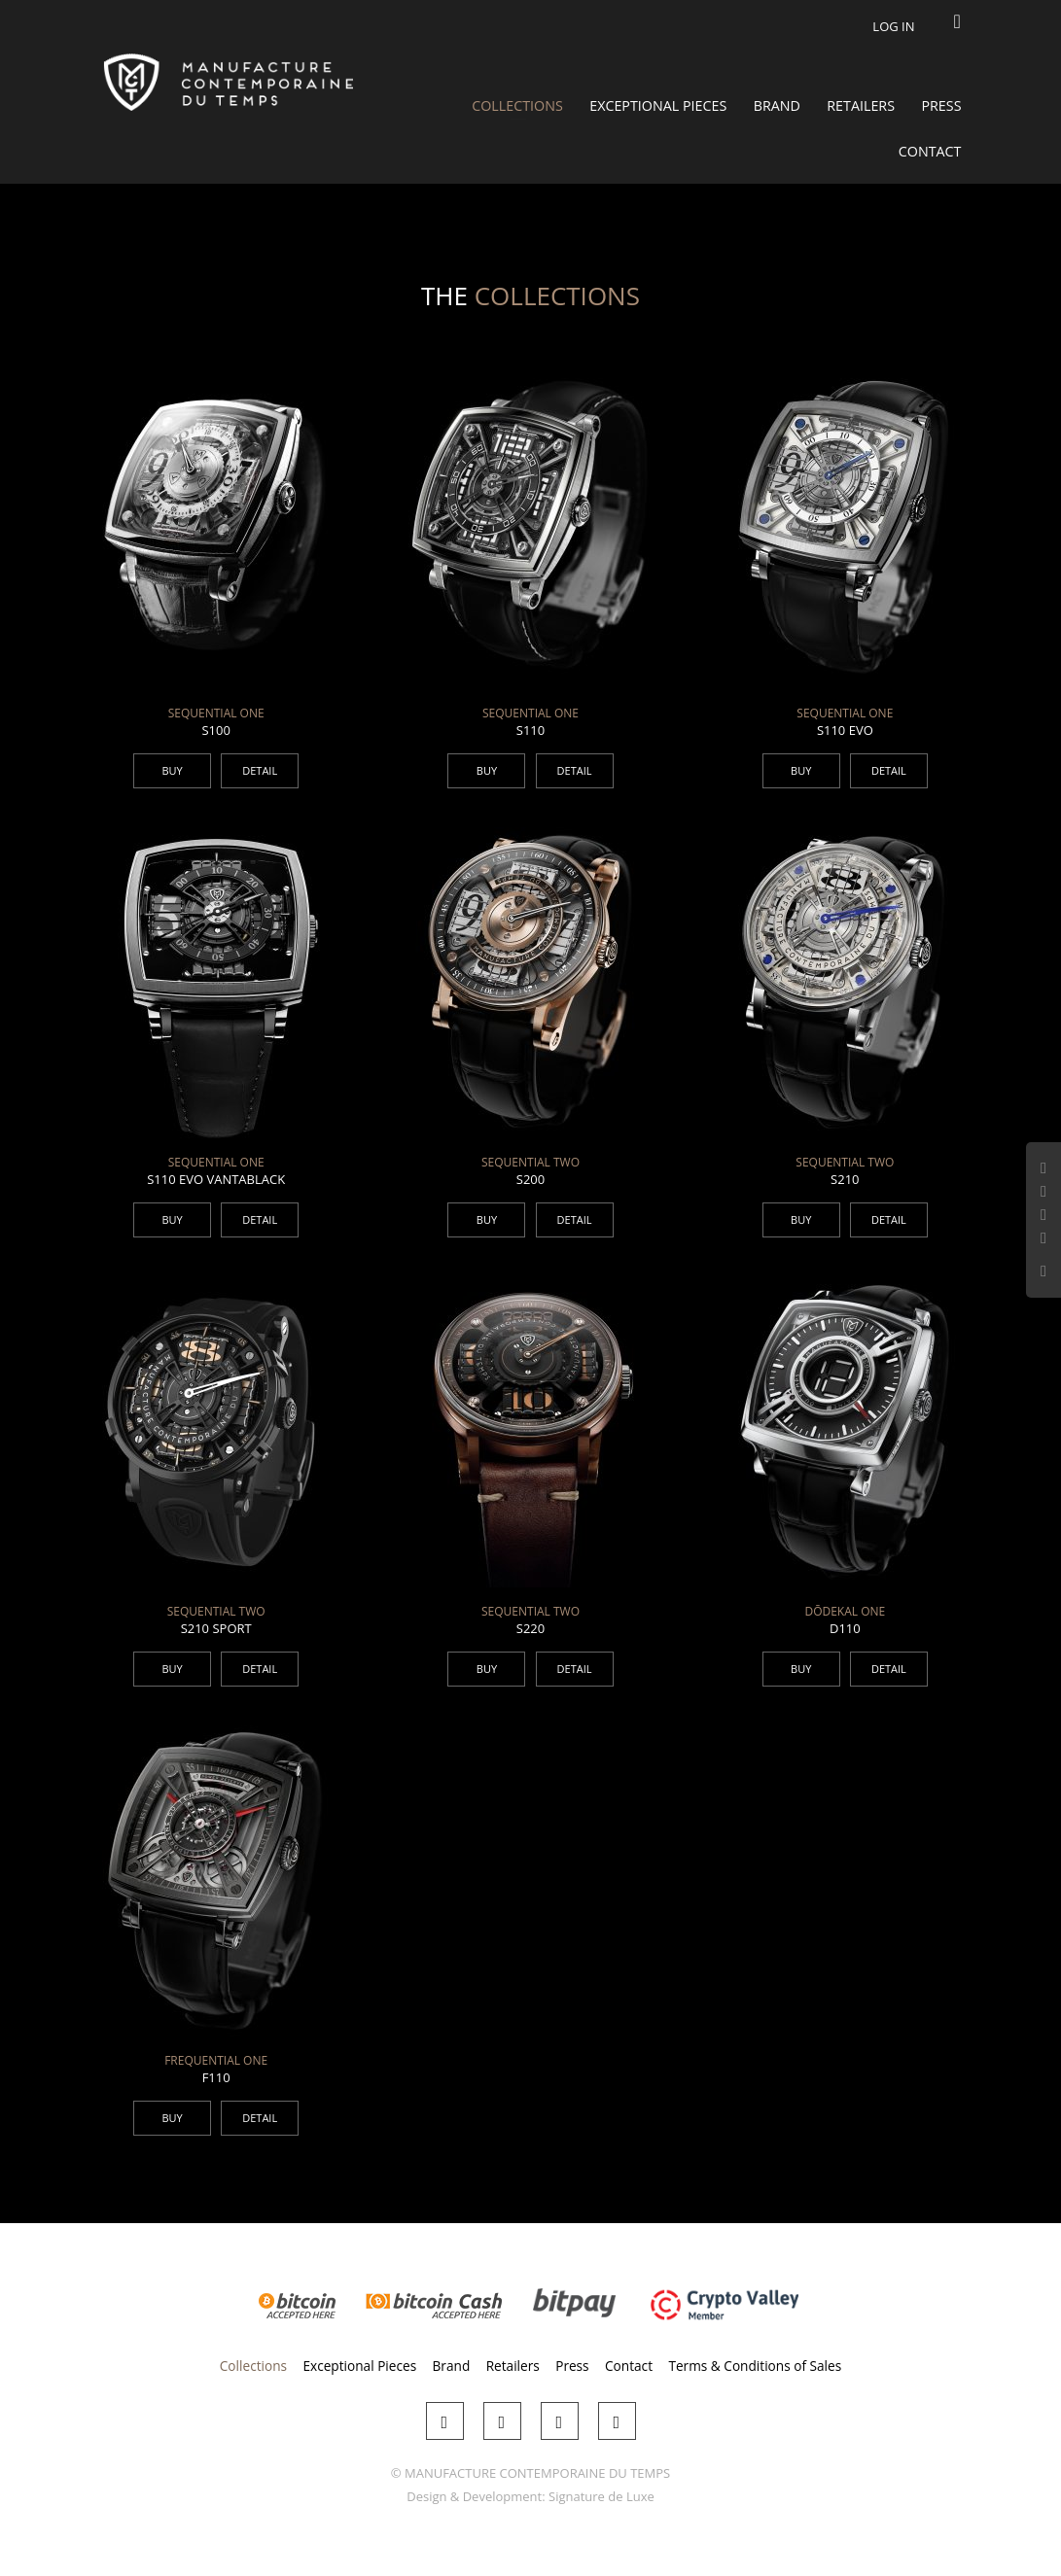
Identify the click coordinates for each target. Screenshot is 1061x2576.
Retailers (861, 105)
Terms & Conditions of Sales (754, 2365)
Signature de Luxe (601, 2496)
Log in (893, 26)
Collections (517, 105)
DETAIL (259, 770)
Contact (930, 151)
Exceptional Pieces (657, 105)
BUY (171, 770)
